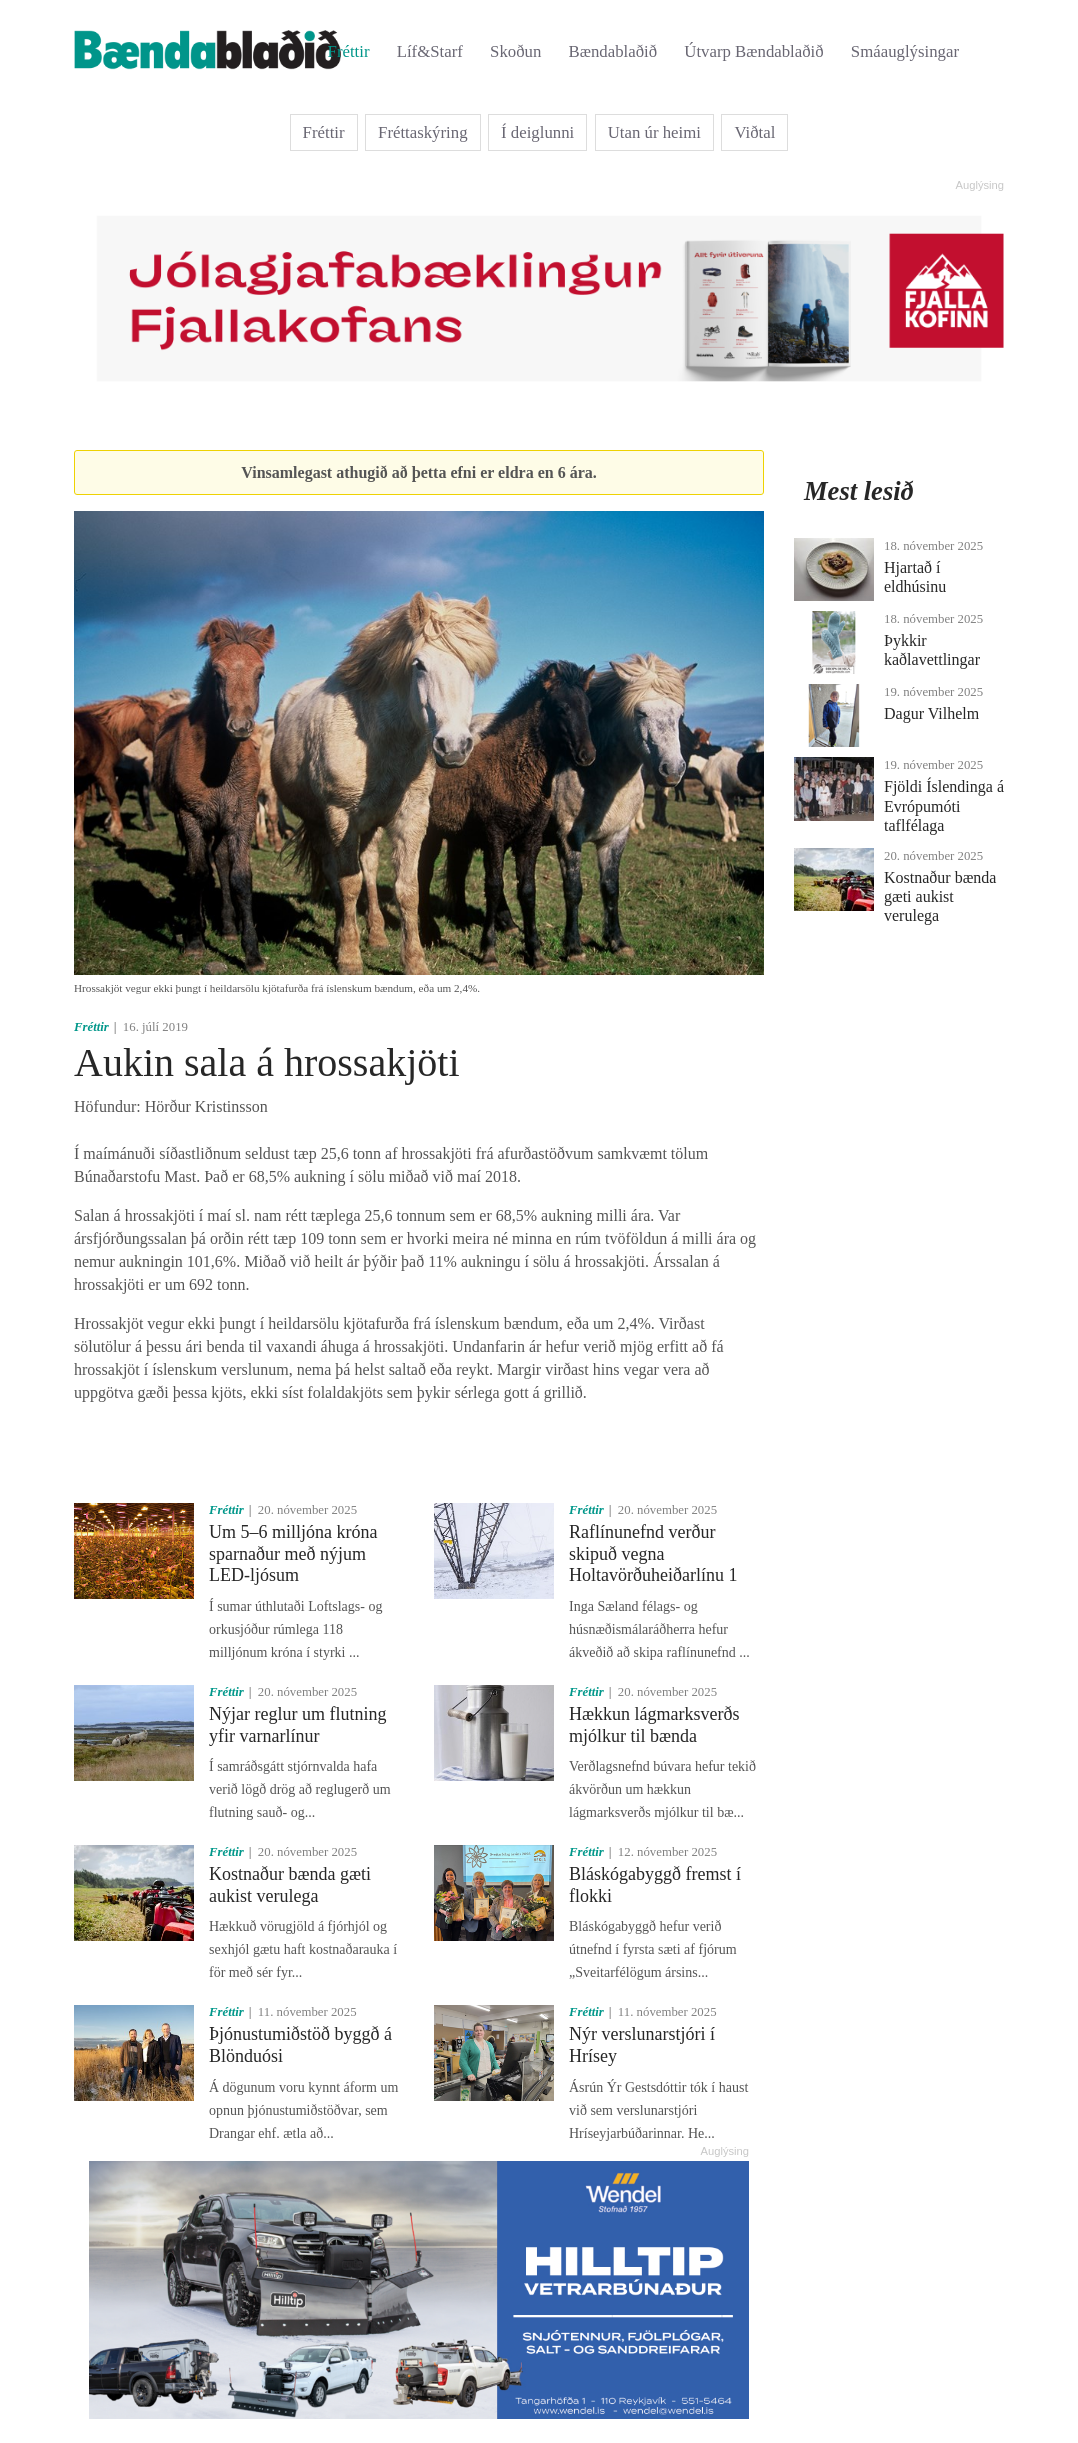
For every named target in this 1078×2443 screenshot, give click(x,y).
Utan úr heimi (654, 132)
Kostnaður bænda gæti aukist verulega (290, 1885)
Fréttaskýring (423, 132)
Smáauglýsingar (905, 51)
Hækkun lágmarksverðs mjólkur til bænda (654, 1725)
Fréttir (349, 51)
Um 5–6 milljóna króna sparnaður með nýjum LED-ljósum (293, 1553)
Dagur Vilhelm (931, 713)
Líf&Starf (430, 51)
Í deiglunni (537, 132)
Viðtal (754, 132)
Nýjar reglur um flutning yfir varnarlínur (297, 1725)
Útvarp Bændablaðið (753, 51)
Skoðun (515, 51)
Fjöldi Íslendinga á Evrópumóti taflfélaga (944, 805)
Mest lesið (859, 491)
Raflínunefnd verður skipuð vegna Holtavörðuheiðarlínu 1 (653, 1553)
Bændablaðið (613, 51)
